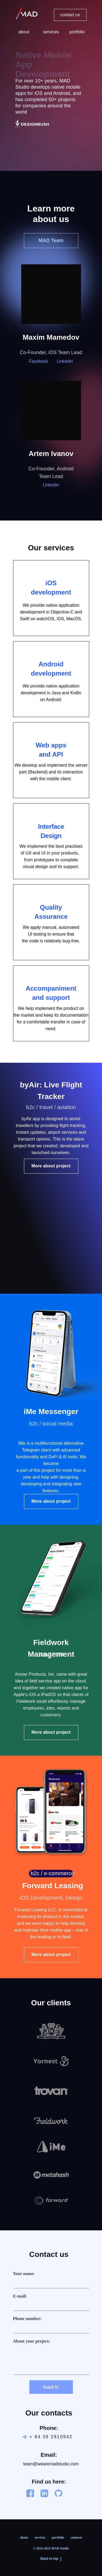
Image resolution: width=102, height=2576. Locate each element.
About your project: (31, 2341)
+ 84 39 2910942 (50, 2436)
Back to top (51, 2559)
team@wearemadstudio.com (51, 2464)
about (24, 2537)
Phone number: (27, 2318)
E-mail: (20, 2296)
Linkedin (65, 361)
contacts (76, 2537)
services (40, 2537)
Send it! (51, 2387)
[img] (32, 123)
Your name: (24, 2273)
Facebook (38, 361)
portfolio (58, 2537)
